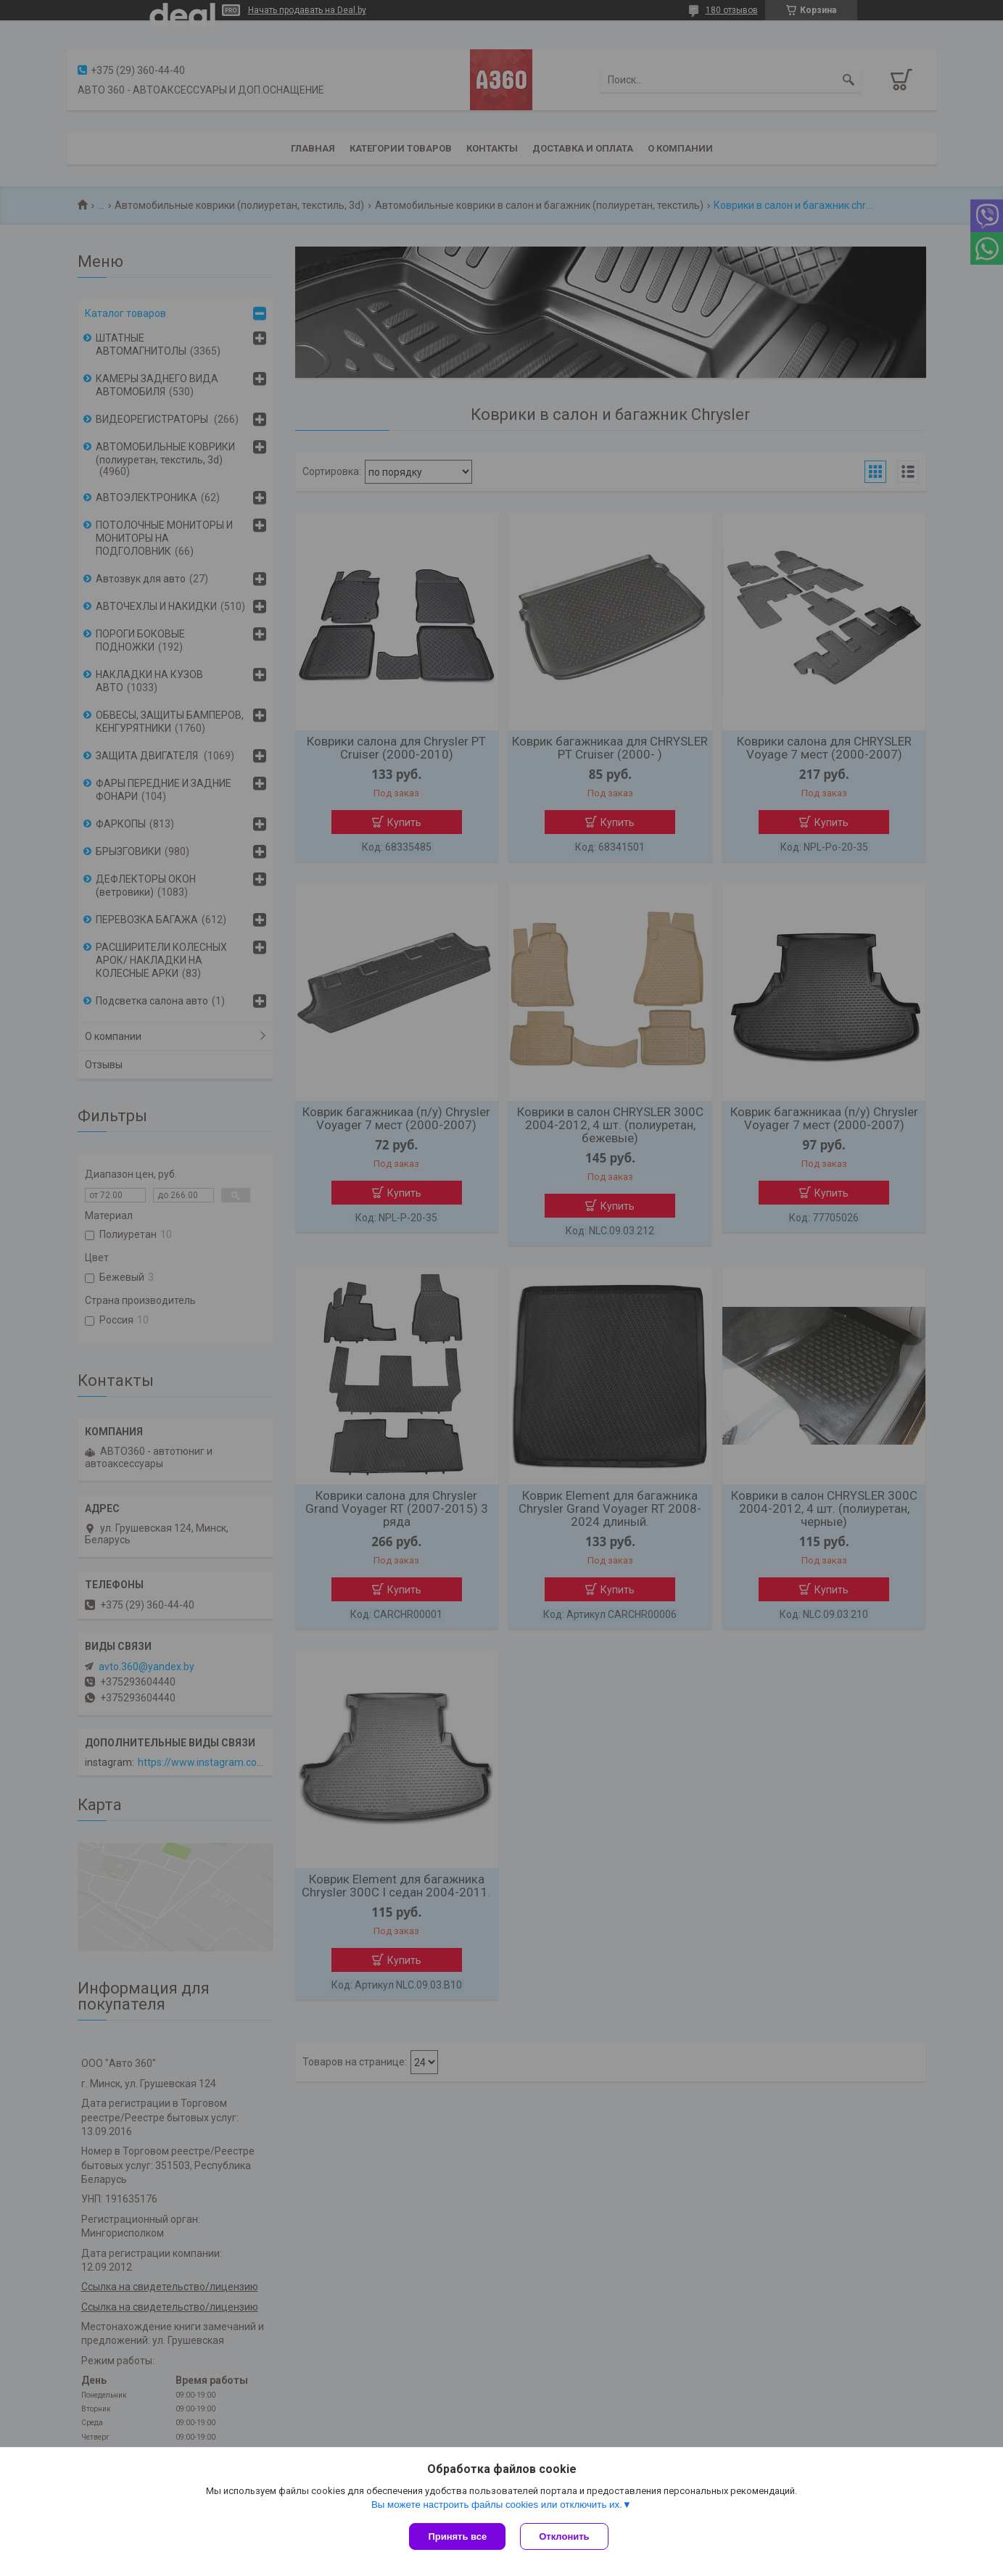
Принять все (457, 2536)
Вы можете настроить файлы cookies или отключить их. (496, 2504)
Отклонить (564, 2536)
